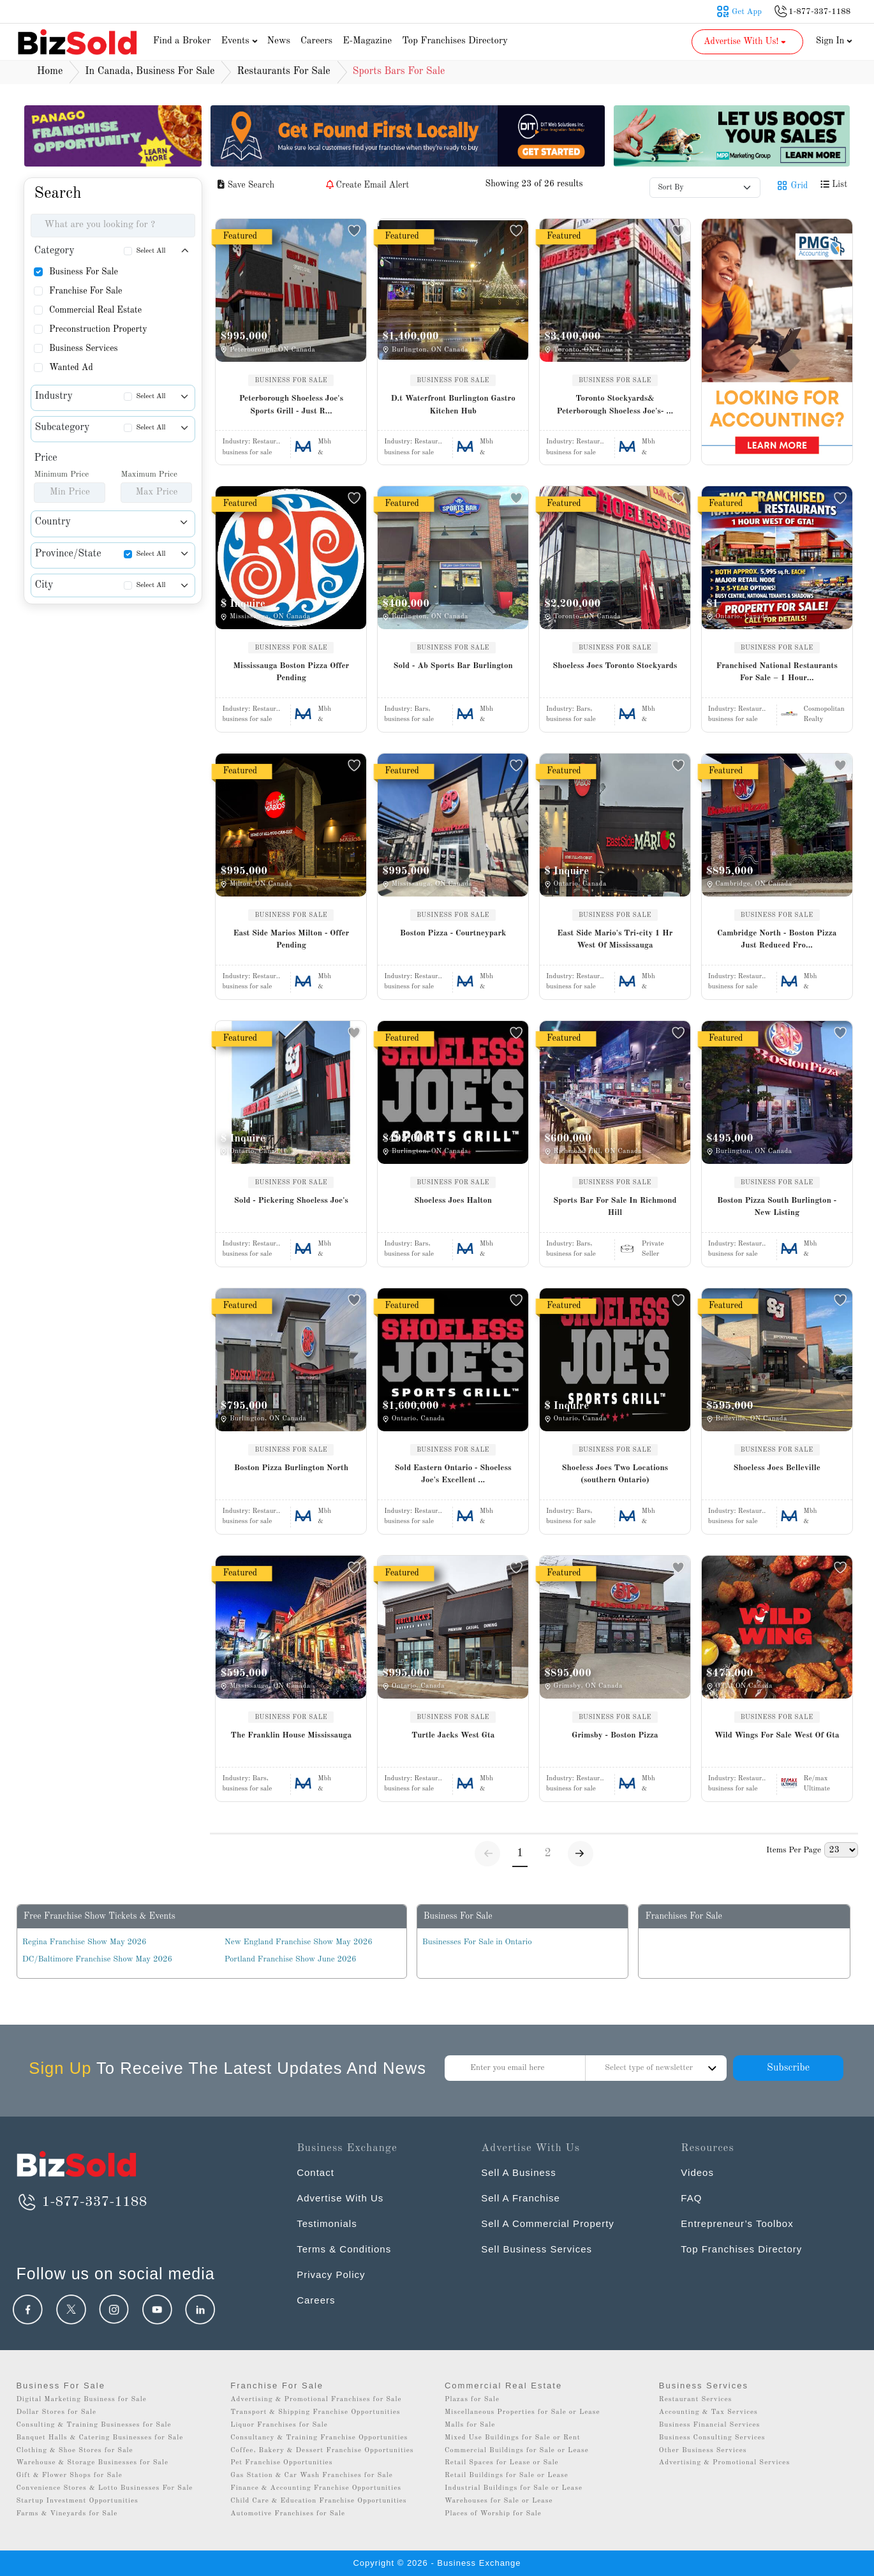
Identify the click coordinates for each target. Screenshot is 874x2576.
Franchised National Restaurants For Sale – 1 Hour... (776, 672)
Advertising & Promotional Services (724, 2462)
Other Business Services (703, 2450)
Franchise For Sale (85, 291)
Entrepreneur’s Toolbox (737, 2223)
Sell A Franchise (520, 2198)
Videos (697, 2172)
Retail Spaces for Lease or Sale (502, 2462)
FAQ (691, 2198)
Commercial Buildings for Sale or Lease (517, 2450)
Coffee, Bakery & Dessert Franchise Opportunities (321, 2450)
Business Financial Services (709, 2425)
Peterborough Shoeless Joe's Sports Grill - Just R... (291, 404)
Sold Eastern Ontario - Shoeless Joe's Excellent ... (453, 1474)
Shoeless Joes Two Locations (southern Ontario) (615, 1474)
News (278, 41)
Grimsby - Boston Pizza (615, 1735)
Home (50, 71)
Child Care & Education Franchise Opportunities (318, 2501)
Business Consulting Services (712, 2437)
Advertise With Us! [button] (746, 41)
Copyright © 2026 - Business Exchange (437, 2563)
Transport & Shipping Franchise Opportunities (315, 2412)
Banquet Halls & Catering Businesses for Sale (99, 2437)
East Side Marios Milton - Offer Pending (291, 939)
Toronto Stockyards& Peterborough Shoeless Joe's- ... (614, 404)
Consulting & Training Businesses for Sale (93, 2425)
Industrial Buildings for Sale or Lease (513, 2488)
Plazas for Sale (472, 2399)
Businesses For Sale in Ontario (477, 1942)
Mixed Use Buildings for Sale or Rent (513, 2437)
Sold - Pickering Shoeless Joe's (291, 1200)
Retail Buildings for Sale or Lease (506, 2475)
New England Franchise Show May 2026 (299, 1942)
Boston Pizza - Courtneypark (453, 933)
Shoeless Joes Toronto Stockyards (614, 666)
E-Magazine (367, 41)
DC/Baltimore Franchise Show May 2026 (97, 1959)
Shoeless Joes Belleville (776, 1468)
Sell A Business (518, 2172)
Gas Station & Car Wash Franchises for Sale (311, 2475)
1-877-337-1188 (81, 2202)
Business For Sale (83, 271)
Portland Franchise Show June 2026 (291, 1959)
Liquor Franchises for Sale (279, 2425)
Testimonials (327, 2223)
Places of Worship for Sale (493, 2513)
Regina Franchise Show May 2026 (84, 1942)
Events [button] (240, 41)
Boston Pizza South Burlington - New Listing (776, 1206)
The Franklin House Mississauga (291, 1735)
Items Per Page (793, 1850)
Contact (315, 2172)
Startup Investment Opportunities (77, 2501)
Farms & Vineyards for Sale (66, 2513)
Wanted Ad (71, 367)
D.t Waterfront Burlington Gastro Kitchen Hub (452, 404)
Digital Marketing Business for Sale (81, 2399)
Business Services (83, 348)
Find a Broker (182, 41)
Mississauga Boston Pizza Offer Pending (291, 672)
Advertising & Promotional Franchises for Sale (315, 2399)
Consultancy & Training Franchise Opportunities (319, 2437)
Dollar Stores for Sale (56, 2412)
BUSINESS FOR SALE (291, 380)
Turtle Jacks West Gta (452, 1735)
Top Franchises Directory (455, 41)
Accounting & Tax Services (708, 2412)
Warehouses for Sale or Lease (499, 2501)
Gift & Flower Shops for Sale (69, 2475)
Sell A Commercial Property (547, 2223)
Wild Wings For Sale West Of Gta (777, 1735)
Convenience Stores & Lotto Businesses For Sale (104, 2488)
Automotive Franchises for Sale (287, 2513)
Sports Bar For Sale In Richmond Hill (614, 1206)
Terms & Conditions (344, 2249)
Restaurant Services (695, 2399)
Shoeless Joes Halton (453, 1200)
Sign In (834, 40)
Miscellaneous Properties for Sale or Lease (522, 2412)
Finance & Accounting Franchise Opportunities (315, 2488)
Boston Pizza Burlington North (291, 1468)
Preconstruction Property (98, 329)
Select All (150, 251)
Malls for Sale (470, 2425)
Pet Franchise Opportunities (281, 2462)
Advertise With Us (340, 2198)
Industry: (251, 441)
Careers (316, 41)
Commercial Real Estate (95, 310)
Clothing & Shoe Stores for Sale (74, 2450)
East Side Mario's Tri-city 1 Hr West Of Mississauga (614, 939)
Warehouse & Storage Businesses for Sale (92, 2462)
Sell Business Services (536, 2249)
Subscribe (788, 2068)
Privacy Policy (331, 2274)
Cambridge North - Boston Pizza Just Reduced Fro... (776, 939)
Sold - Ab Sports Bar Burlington (452, 666)
